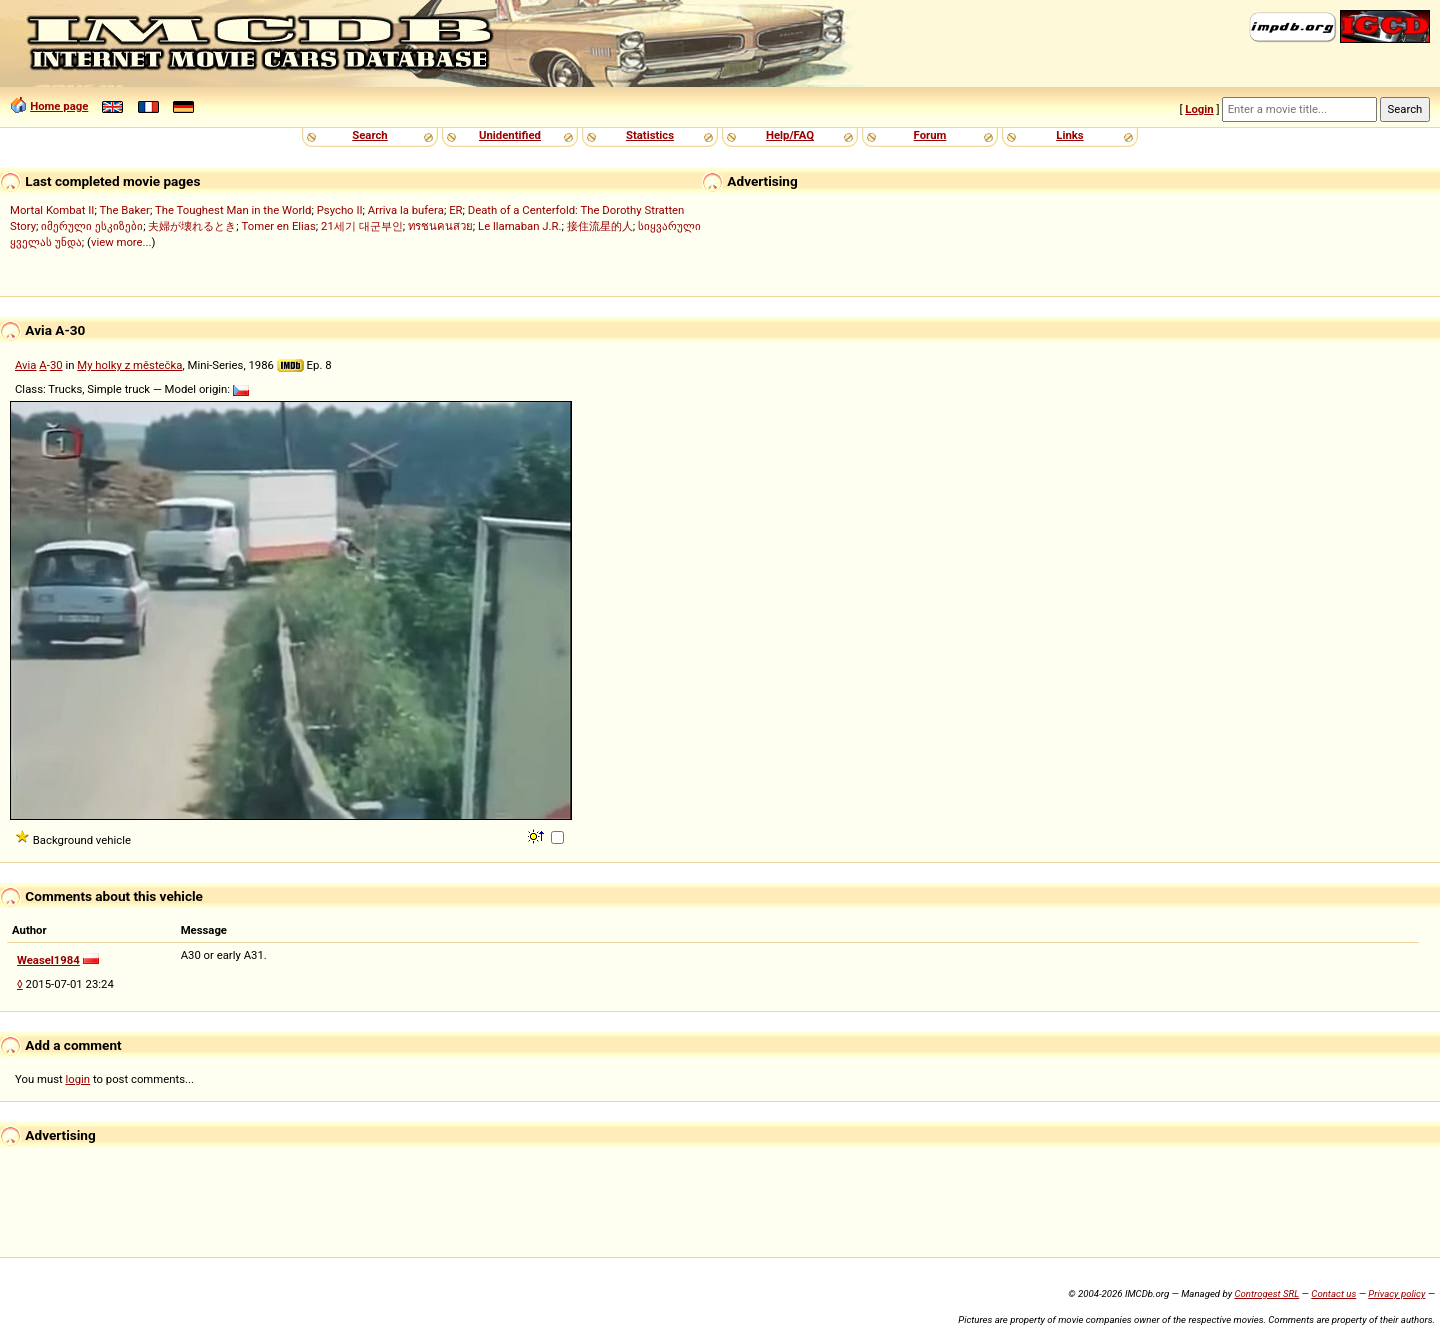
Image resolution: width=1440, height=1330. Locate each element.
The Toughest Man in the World (233, 210)
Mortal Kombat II (52, 210)
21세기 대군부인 (362, 226)
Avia (26, 365)
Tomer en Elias (279, 226)
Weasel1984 (48, 960)
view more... (121, 242)
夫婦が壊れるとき (192, 226)
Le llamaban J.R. (519, 226)
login (78, 1079)
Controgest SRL (1266, 1293)
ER (455, 210)
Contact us (1333, 1293)
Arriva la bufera (406, 210)
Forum (930, 135)
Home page (59, 106)
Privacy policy (1396, 1293)
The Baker (124, 210)
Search (369, 135)
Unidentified (510, 135)
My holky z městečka (129, 365)
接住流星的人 (600, 226)
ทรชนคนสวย (440, 226)
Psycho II (340, 210)
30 (56, 365)
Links (1069, 135)
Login (1199, 109)
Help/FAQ (790, 135)
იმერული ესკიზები (92, 226)
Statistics (650, 135)
